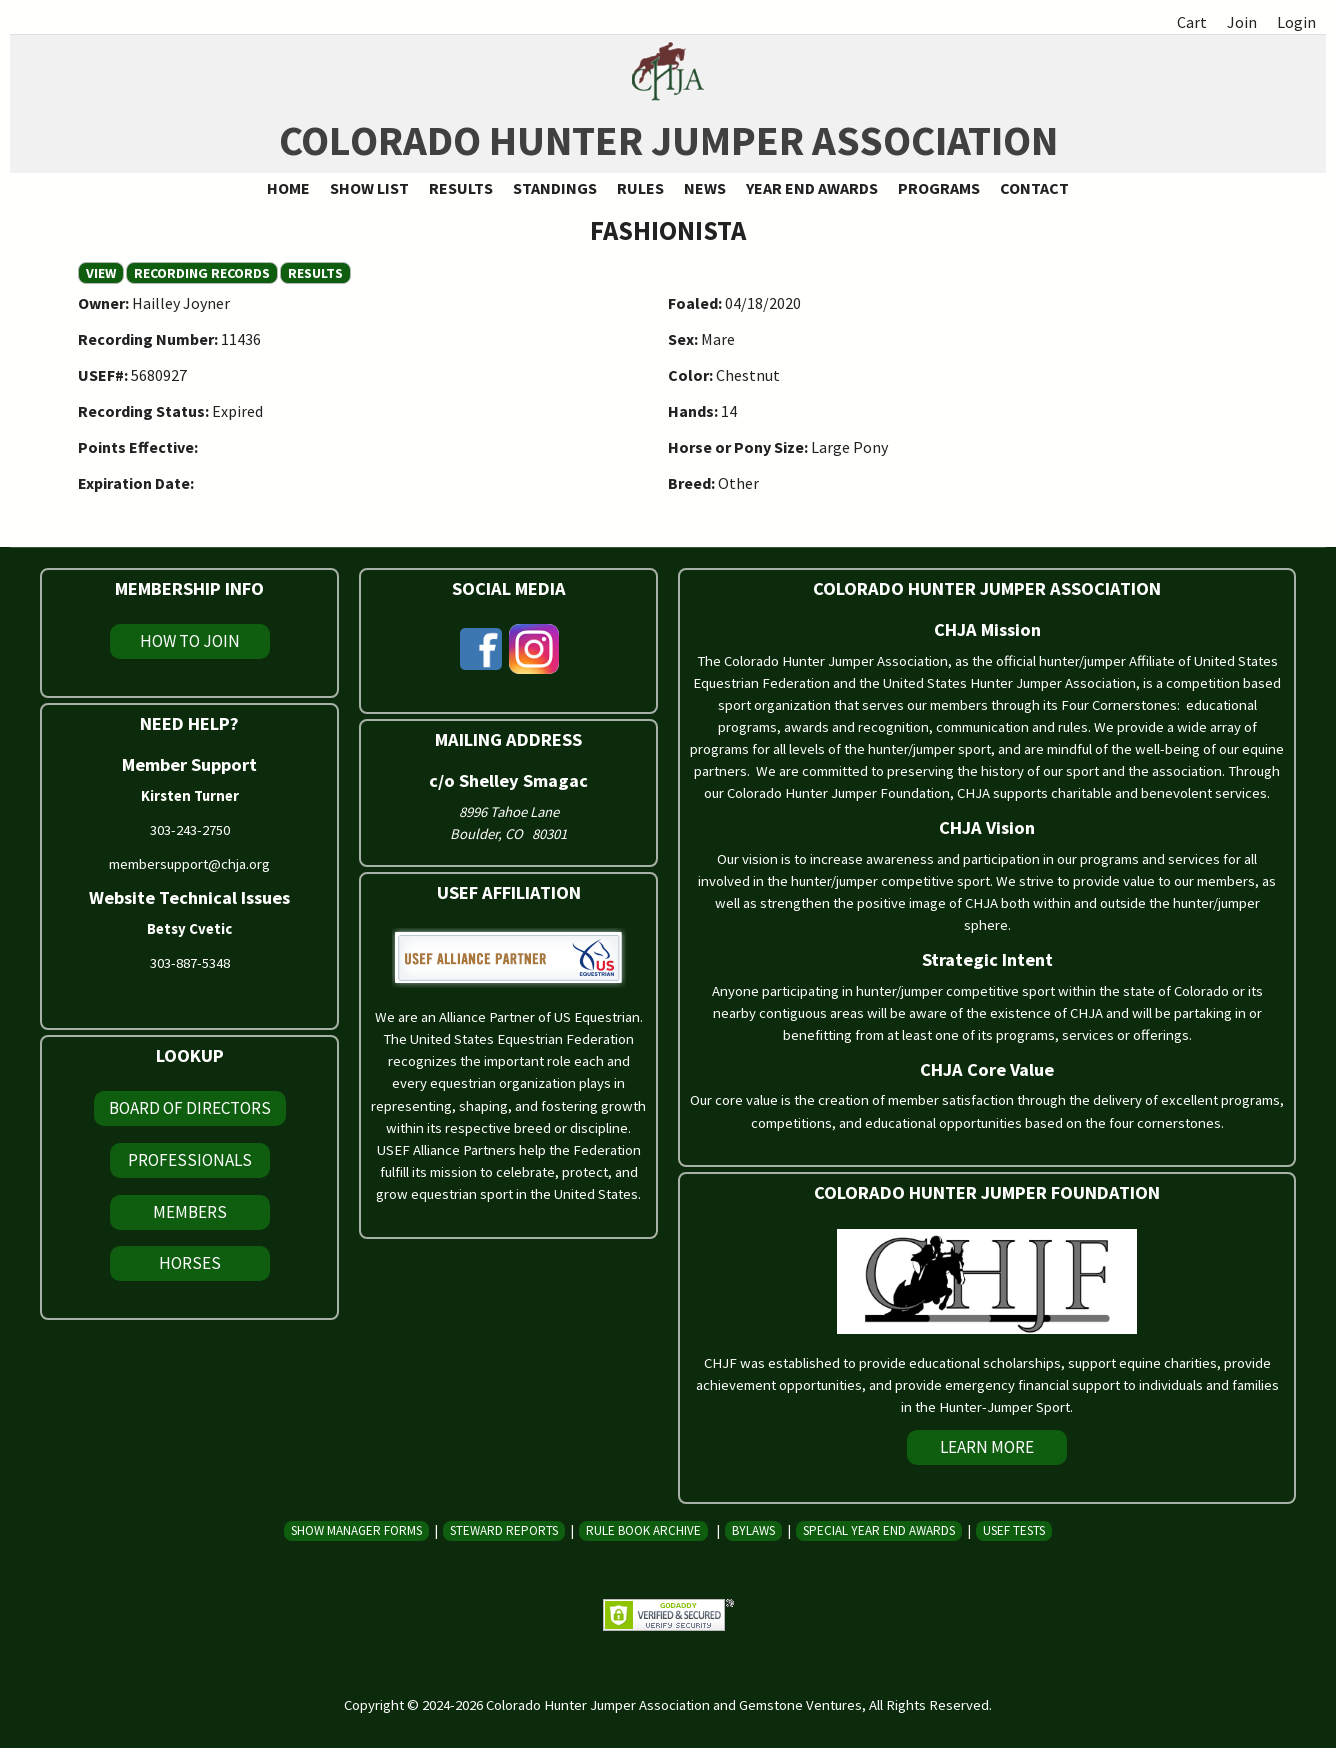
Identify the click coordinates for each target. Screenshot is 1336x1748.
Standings (555, 188)
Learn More (987, 1447)
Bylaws (753, 1530)
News (705, 188)
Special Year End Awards (879, 1530)
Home (288, 188)
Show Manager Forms (356, 1530)
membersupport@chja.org (189, 864)
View (105, 273)
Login (1296, 22)
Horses (190, 1263)
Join (1242, 22)
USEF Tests (1014, 1530)
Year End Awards (812, 188)
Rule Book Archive (643, 1530)
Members (190, 1212)
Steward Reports (504, 1530)
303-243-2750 (190, 830)
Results (461, 188)
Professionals (190, 1160)
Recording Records (202, 273)
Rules (640, 188)
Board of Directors (190, 1108)
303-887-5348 (190, 963)
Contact (1034, 188)
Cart (1192, 22)
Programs (939, 188)
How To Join (190, 641)
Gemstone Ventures (800, 1705)
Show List (369, 188)
